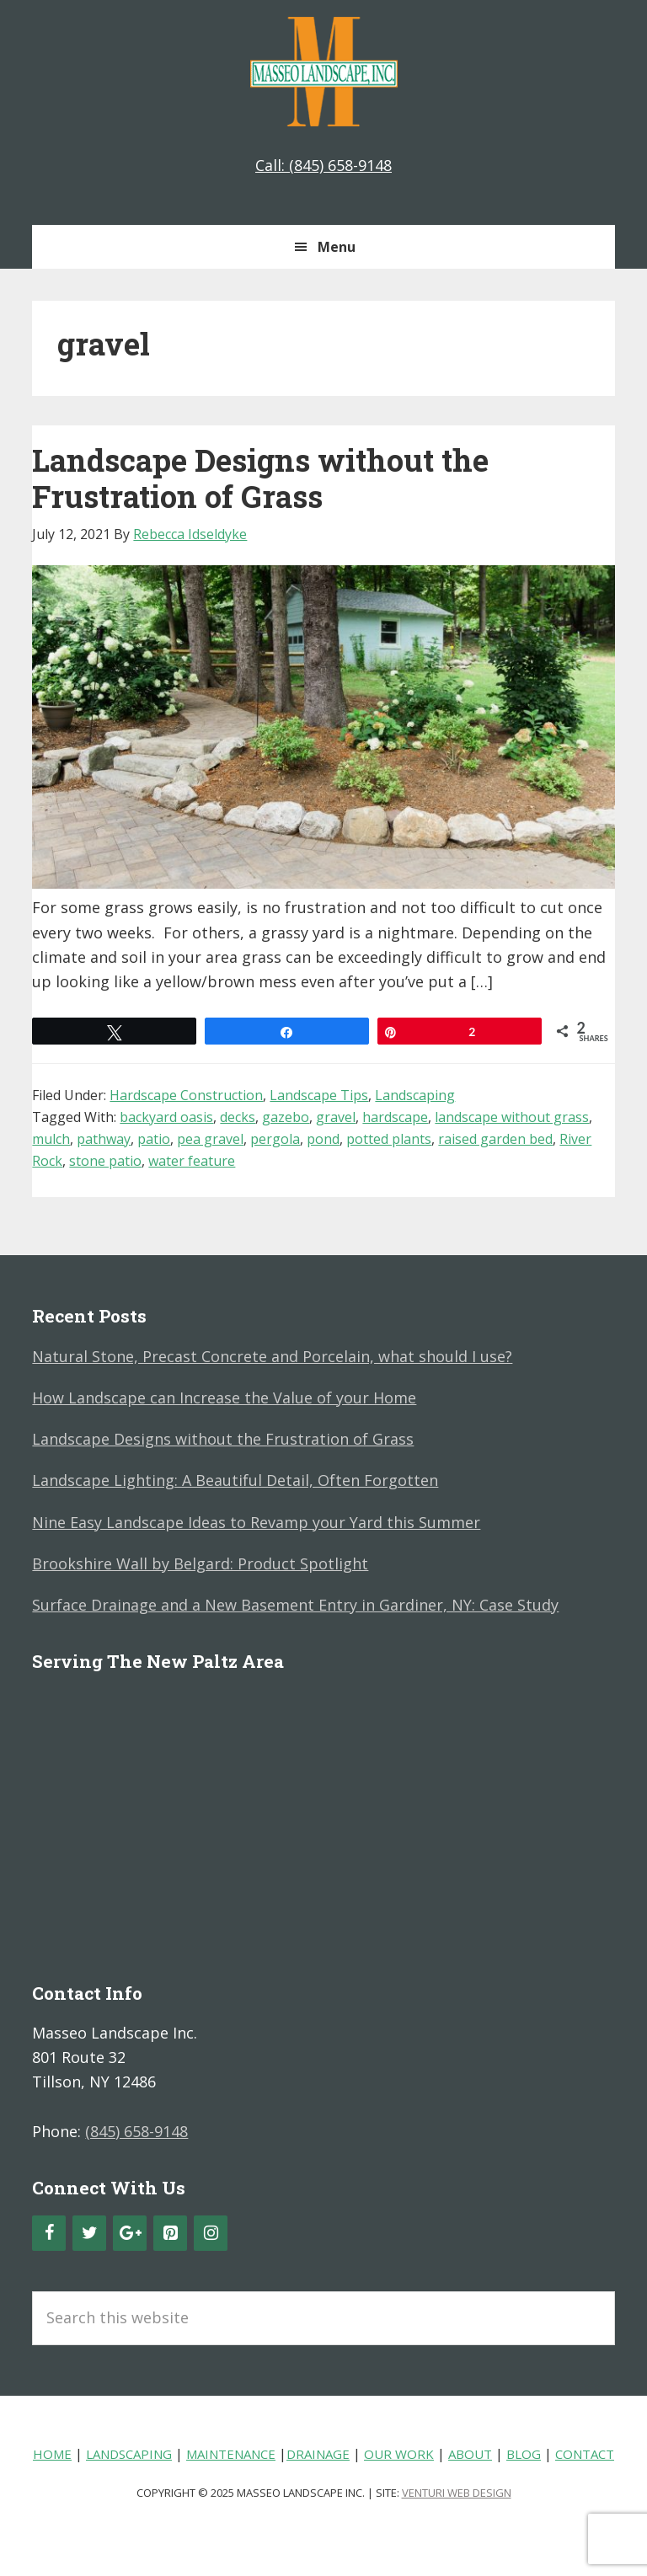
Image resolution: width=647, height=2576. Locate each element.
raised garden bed (495, 1139)
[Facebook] (49, 2233)
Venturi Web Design (456, 2492)
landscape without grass (512, 1117)
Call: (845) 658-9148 (323, 165)
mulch (51, 1139)
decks (237, 1117)
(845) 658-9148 (136, 2131)
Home (52, 2453)
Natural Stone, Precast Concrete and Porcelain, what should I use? (272, 1356)
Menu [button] (337, 247)
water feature (191, 1161)
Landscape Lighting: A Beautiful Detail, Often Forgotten (235, 1480)
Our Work (399, 2453)
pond (323, 1139)
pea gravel (210, 1139)
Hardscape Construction (186, 1095)
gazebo (285, 1117)
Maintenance (230, 2453)
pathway (104, 1139)
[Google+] (130, 2233)
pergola (275, 1139)
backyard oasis (166, 1117)
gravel (336, 1117)
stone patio (105, 1161)
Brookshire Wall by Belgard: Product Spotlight (200, 1563)
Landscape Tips (319, 1095)
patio (153, 1139)
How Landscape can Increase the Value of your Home (224, 1397)
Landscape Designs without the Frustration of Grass (260, 478)
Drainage (318, 2453)
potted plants (388, 1139)
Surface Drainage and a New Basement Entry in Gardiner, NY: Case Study (295, 1605)
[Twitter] (89, 2233)
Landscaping (415, 1095)
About (470, 2453)
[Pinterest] (170, 2233)
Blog (523, 2453)
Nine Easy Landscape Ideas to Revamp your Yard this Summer (256, 1522)
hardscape (395, 1117)
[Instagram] (210, 2233)
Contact (584, 2453)
